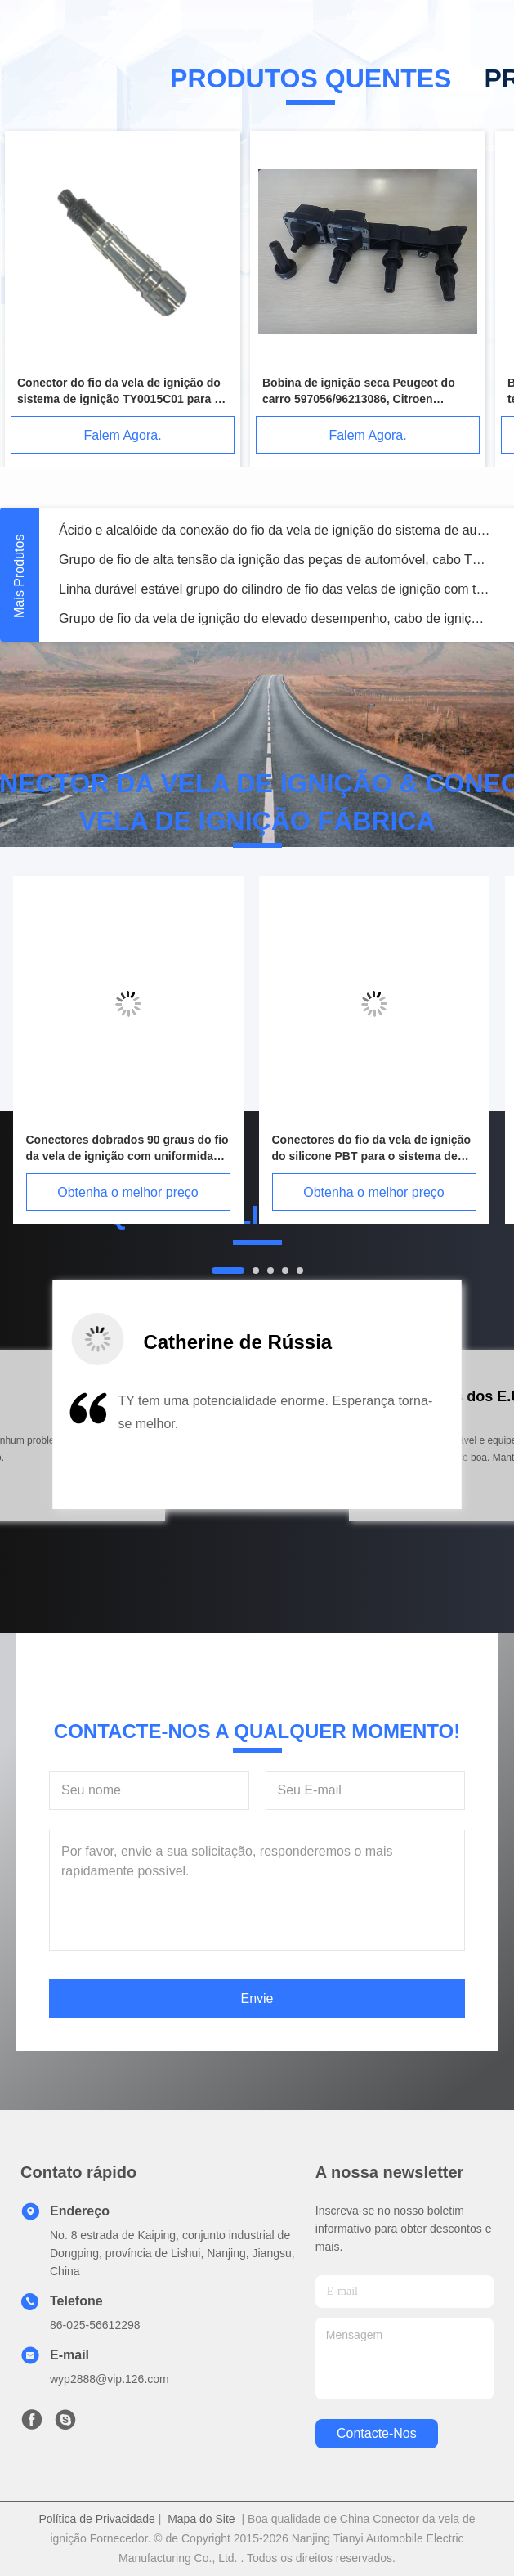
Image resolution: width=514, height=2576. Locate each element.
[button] (86, 1446)
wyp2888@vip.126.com (109, 2379)
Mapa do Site (201, 2518)
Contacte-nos (377, 2433)
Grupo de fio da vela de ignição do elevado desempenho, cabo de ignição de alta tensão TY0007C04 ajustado (274, 618)
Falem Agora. (122, 435)
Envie (256, 1998)
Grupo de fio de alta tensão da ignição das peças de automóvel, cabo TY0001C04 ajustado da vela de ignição (274, 560)
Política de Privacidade (96, 2518)
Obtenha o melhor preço (128, 1192)
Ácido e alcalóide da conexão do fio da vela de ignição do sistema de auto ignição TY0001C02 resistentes (274, 530)
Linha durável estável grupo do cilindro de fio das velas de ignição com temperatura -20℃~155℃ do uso (274, 589)
